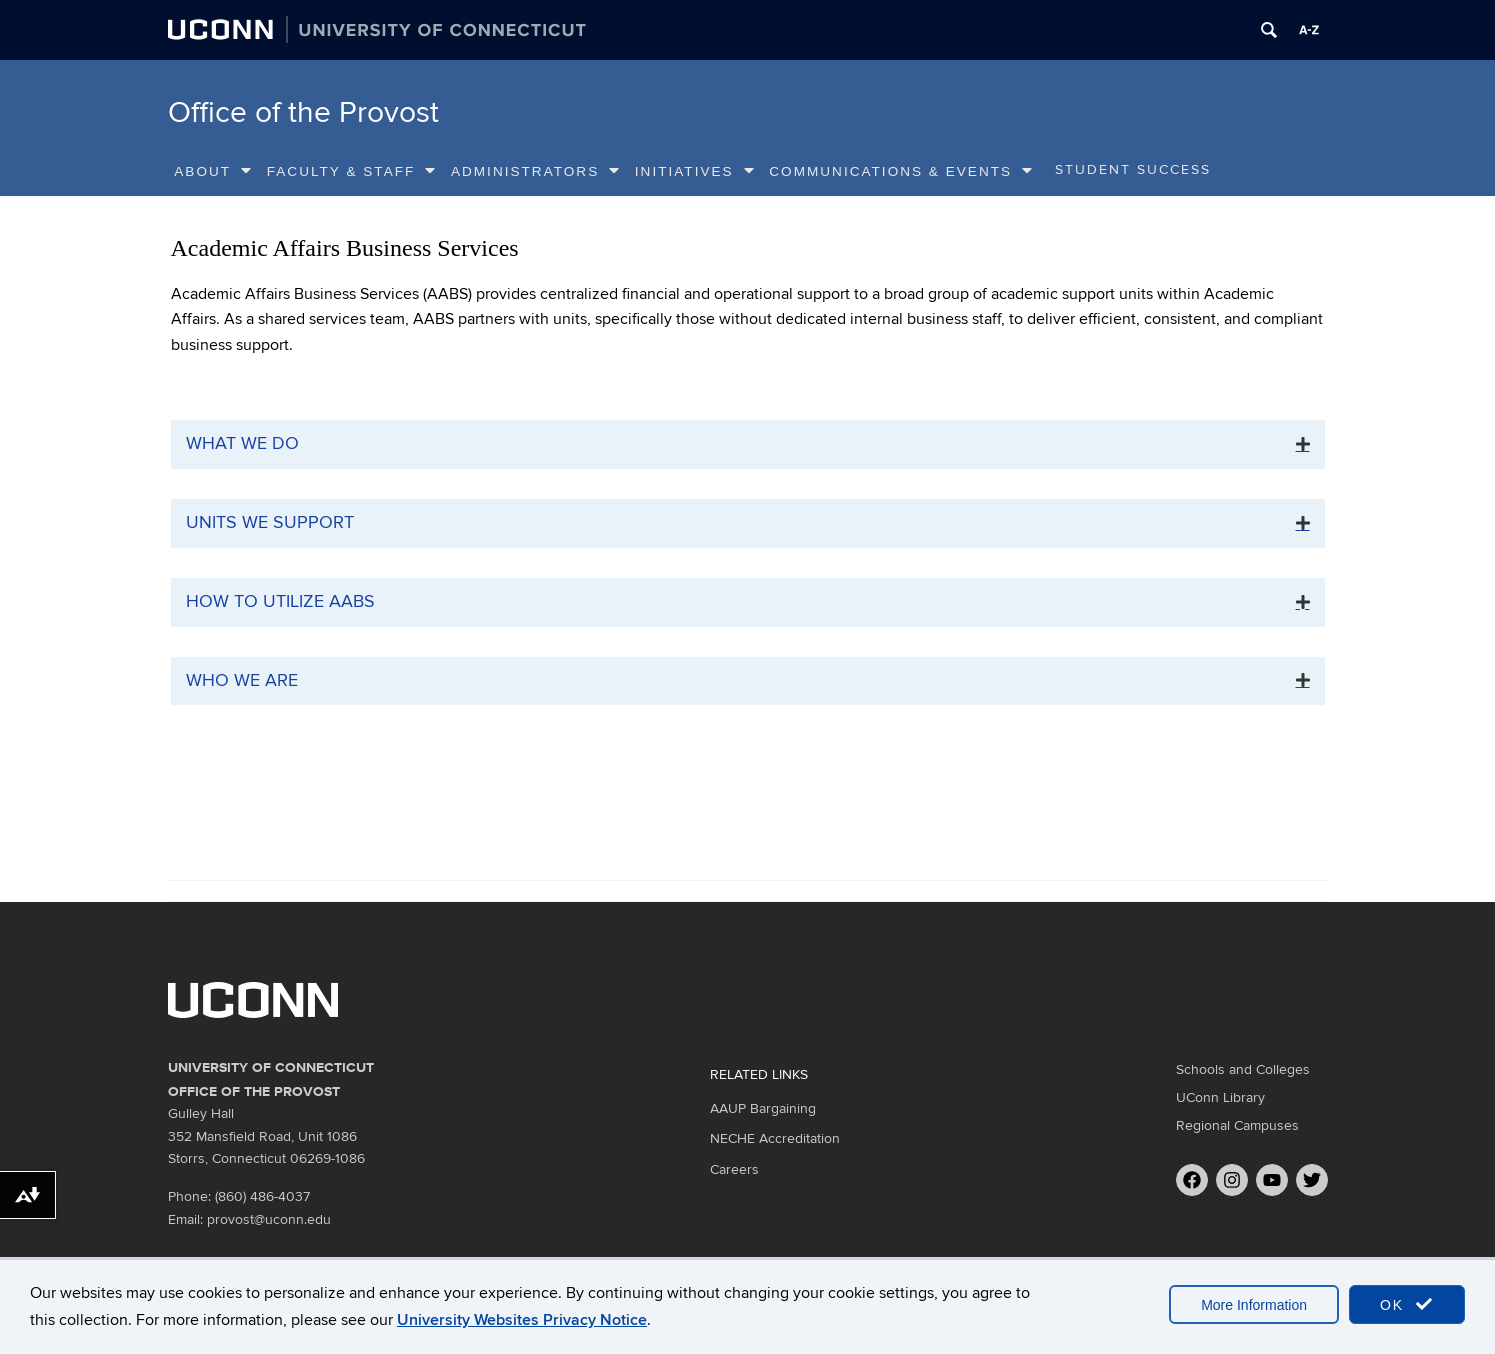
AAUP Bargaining (763, 1108)
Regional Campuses (1237, 1125)
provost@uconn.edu (269, 1219)
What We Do (242, 443)
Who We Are (242, 680)
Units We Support (270, 522)
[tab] (748, 444)
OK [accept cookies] (1407, 1304)
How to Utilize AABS (280, 601)
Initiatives (695, 171)
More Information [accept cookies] (1254, 1305)
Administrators (536, 171)
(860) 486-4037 (262, 1196)
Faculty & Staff (352, 171)
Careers (734, 1169)
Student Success (1133, 170)
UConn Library (1220, 1097)
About (213, 171)
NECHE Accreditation (775, 1138)
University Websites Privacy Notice (522, 1320)
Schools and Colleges (1243, 1069)
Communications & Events (901, 171)
